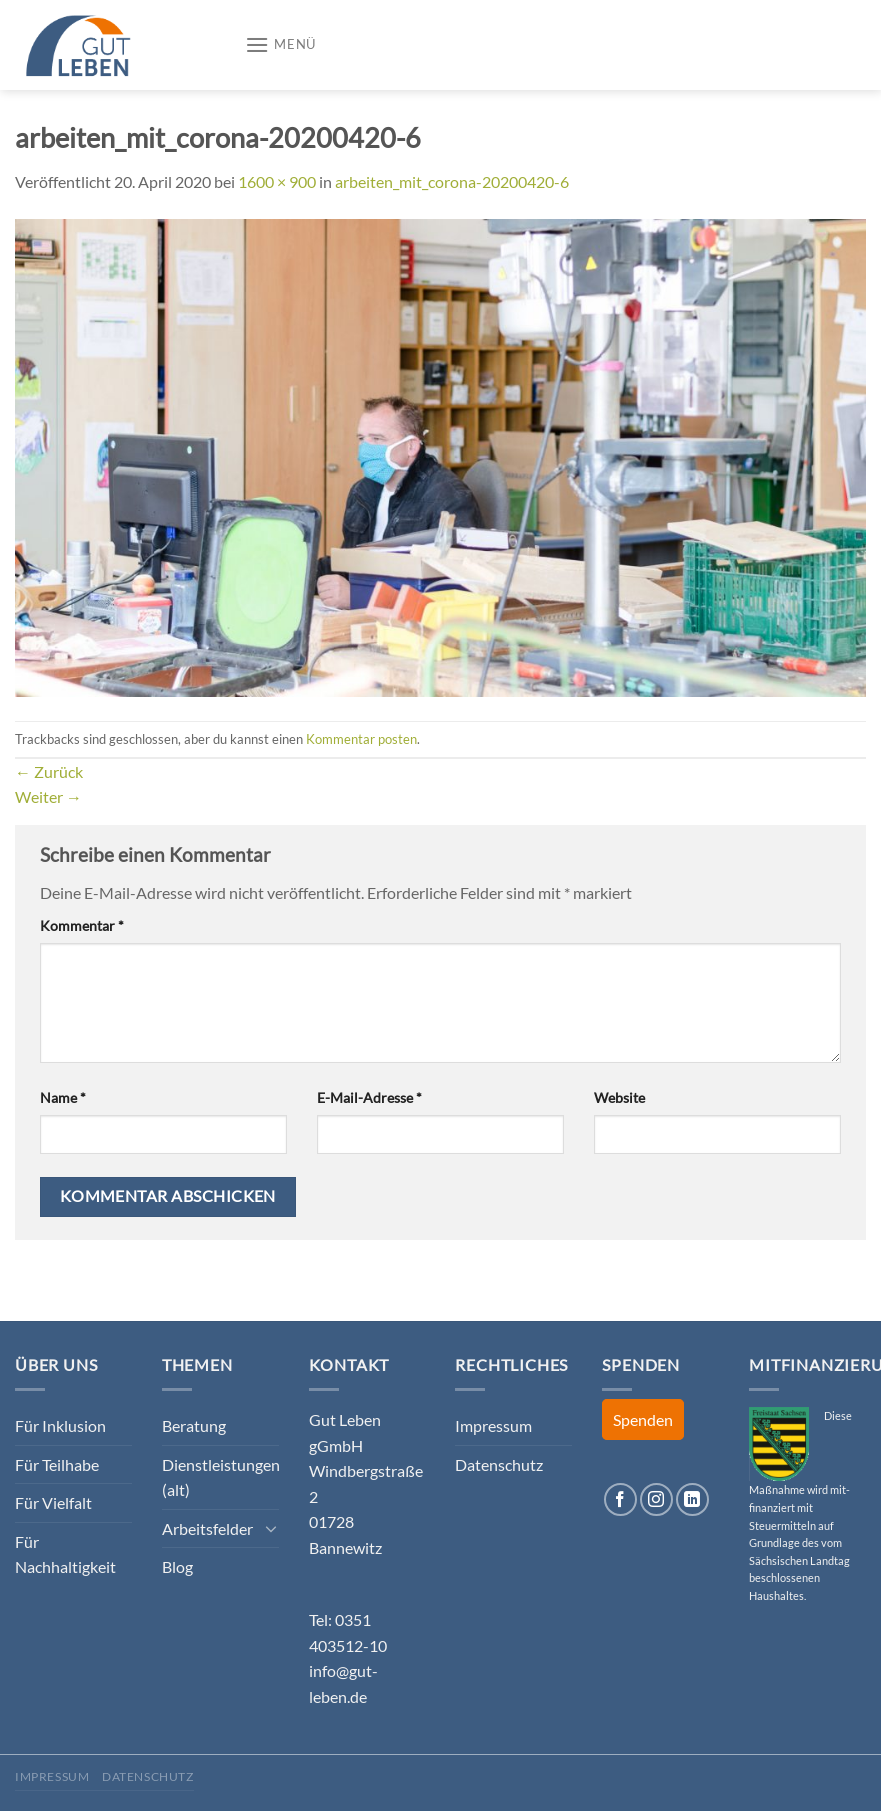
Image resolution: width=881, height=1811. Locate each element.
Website (619, 1097)
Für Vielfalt (53, 1502)
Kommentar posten (361, 739)
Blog (177, 1566)
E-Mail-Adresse (369, 1097)
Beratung (194, 1425)
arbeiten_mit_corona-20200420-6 (452, 181)
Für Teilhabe (57, 1464)
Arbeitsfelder (207, 1528)
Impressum (493, 1425)
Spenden (643, 1419)
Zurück (49, 771)
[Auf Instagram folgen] (656, 1499)
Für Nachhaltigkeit (65, 1554)
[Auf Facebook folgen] (620, 1499)
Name (63, 1097)
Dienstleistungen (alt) (221, 1477)
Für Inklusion (60, 1425)
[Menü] (280, 44)
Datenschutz (499, 1464)
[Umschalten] (271, 1528)
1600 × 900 (277, 181)
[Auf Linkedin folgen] (692, 1499)
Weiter (48, 796)
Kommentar (82, 925)
